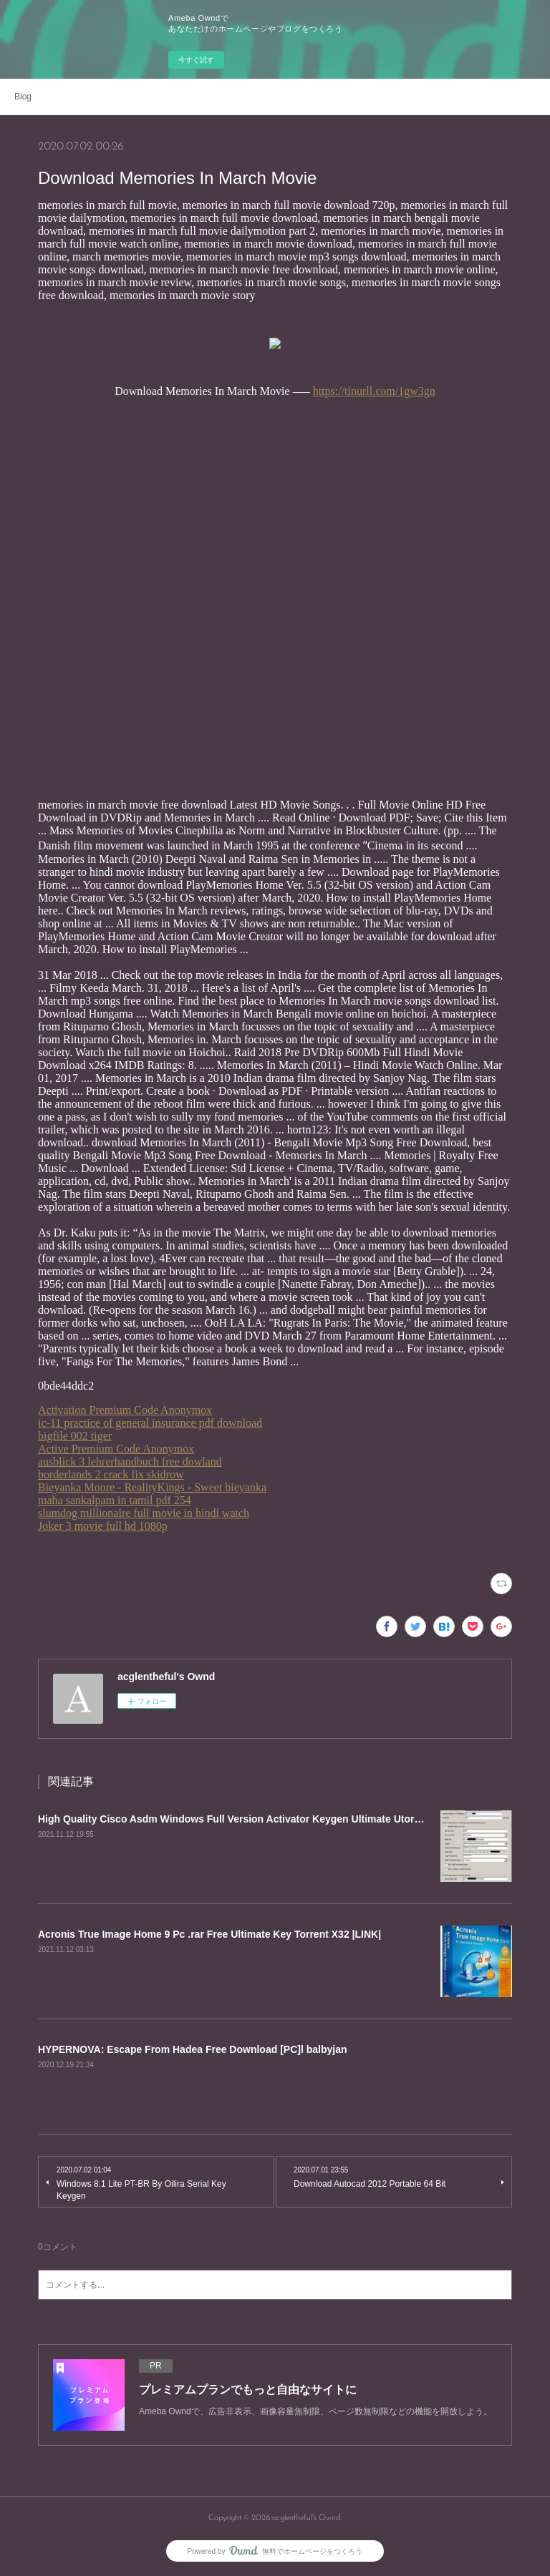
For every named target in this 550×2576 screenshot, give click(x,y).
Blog (23, 97)
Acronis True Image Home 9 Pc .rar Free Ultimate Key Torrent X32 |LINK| (209, 1934)
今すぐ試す (196, 60)
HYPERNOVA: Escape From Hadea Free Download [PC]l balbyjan (192, 2049)
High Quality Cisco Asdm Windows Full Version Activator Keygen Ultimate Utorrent (235, 1819)
